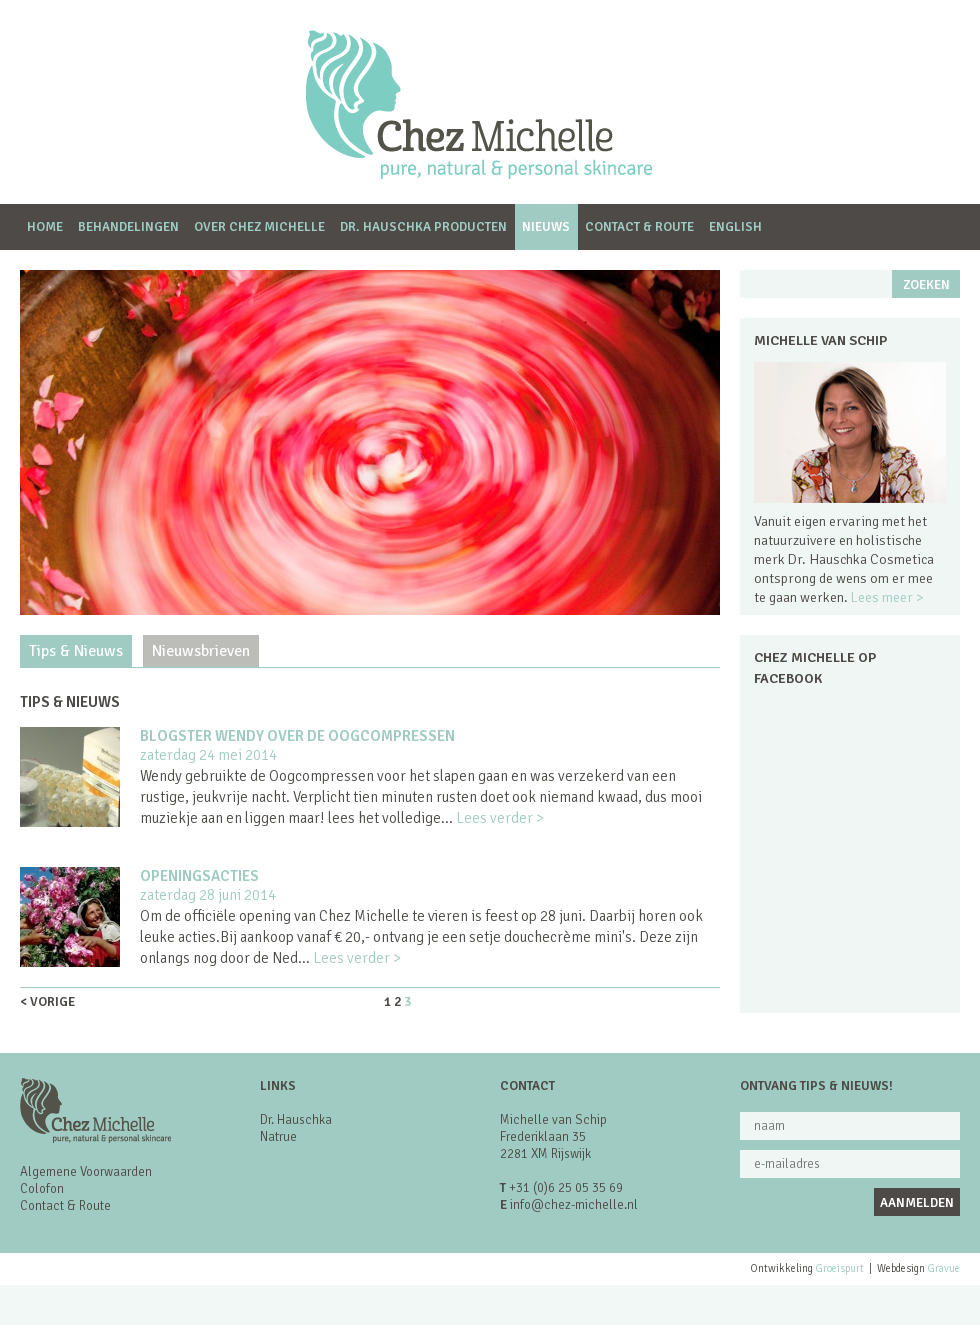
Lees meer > (887, 597)
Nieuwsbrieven (201, 651)
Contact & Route (639, 227)
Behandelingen (128, 227)
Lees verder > (500, 818)
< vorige (47, 1002)
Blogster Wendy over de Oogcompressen (297, 736)
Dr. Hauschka (296, 1120)
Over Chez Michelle (259, 227)
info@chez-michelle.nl (574, 1205)
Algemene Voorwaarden (86, 1172)
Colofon (42, 1189)
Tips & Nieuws (76, 651)
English (735, 227)
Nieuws (546, 227)
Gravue (943, 1268)
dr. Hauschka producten (423, 227)
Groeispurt (839, 1268)
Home (45, 227)
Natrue (278, 1137)
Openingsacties (199, 876)
